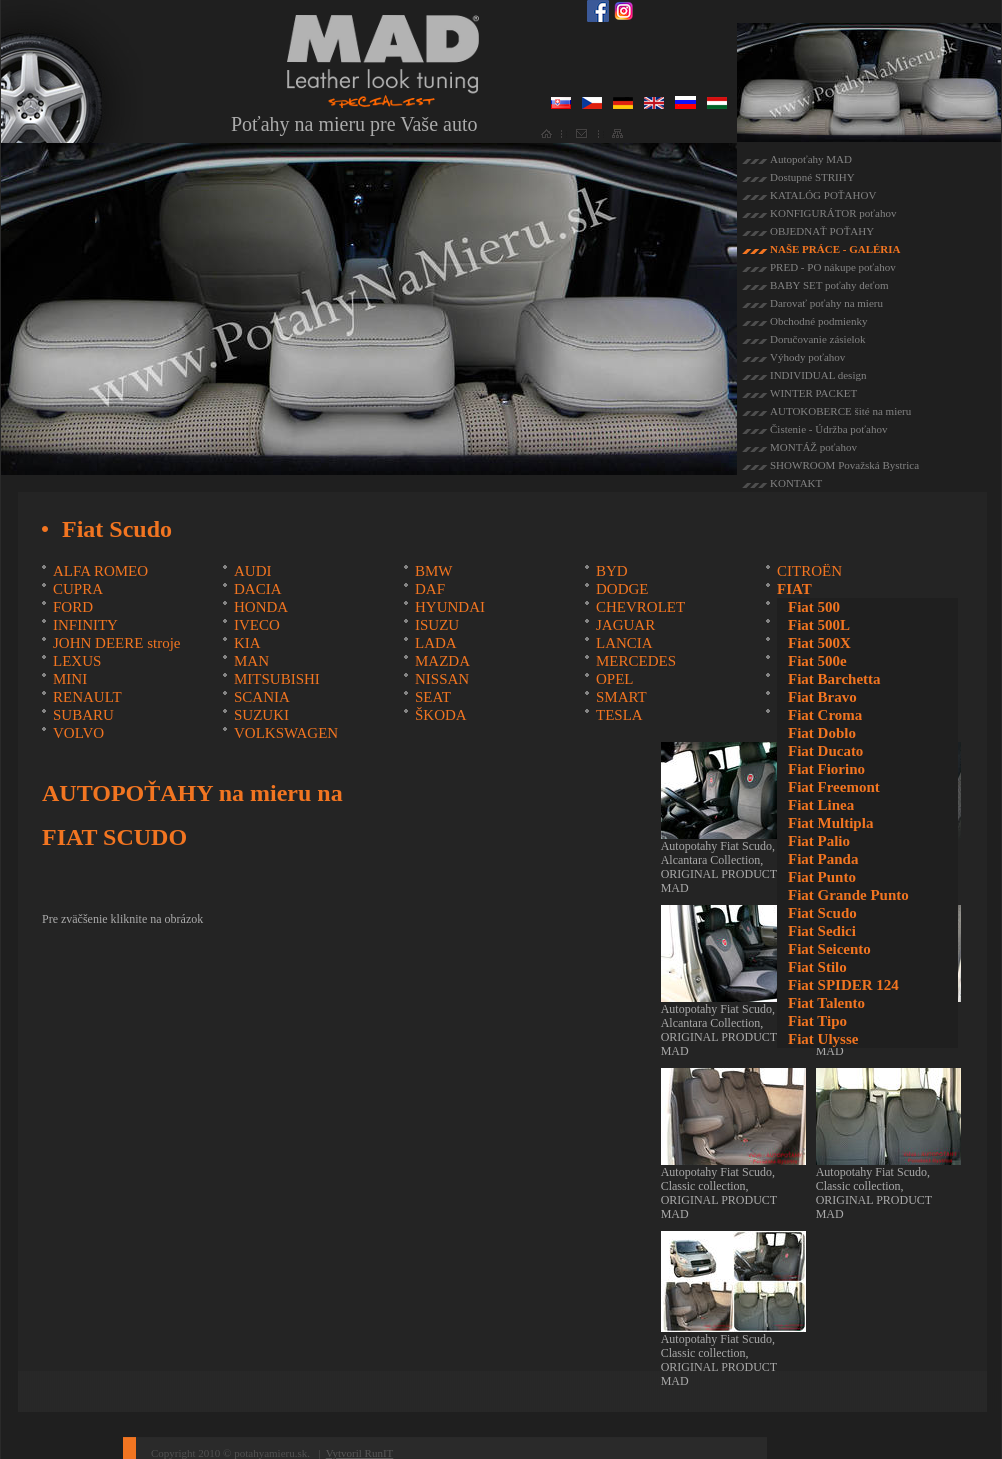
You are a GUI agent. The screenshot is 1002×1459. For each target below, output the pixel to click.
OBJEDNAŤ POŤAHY (822, 231)
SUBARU (83, 715)
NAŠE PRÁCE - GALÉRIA (835, 249)
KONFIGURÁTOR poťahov (833, 213)
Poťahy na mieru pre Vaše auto (354, 124)
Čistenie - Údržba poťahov (828, 429)
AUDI (253, 571)
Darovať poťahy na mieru (826, 303)
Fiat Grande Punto (848, 895)
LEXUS (77, 661)
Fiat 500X (819, 643)
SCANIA (262, 697)
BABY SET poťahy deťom (829, 285)
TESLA (619, 715)
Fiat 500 (814, 607)
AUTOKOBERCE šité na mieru (840, 411)
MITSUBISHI (277, 679)
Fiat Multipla (830, 823)
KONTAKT (796, 483)
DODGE (622, 589)
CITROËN (809, 571)
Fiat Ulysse (823, 1039)
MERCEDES (636, 661)
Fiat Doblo (822, 733)
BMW (434, 571)
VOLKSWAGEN (286, 733)
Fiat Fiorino (826, 769)
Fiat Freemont (834, 787)
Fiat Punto (822, 877)
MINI (70, 679)
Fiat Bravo (822, 697)
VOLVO (78, 733)
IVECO (257, 625)
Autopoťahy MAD (811, 159)
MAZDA (442, 661)
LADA (436, 643)
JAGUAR (625, 625)
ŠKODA (441, 715)
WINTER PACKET (813, 393)
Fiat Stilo (817, 967)
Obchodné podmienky (818, 321)
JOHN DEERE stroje (117, 643)
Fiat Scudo (822, 913)
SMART (621, 697)
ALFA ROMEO (100, 571)
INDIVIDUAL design (818, 375)
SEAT (433, 697)
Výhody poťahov (807, 357)
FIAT (794, 589)
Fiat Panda (823, 859)
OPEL (615, 679)
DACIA (258, 589)
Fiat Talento (826, 1003)
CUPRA (78, 589)
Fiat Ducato (825, 751)
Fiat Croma (825, 715)
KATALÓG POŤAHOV (823, 195)
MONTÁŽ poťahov (813, 447)
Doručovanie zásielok (818, 339)
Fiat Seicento (829, 949)
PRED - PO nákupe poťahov (833, 267)
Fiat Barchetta (834, 679)
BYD (612, 571)
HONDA (261, 607)
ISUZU (437, 625)
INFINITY (85, 625)
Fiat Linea (821, 805)
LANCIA (624, 643)
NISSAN (442, 679)
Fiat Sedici (822, 931)
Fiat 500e (817, 661)
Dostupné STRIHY (812, 177)
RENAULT (87, 697)
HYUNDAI (450, 607)
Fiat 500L (819, 625)
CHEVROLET (640, 607)
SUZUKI (261, 715)
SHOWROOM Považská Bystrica (844, 465)
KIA (247, 643)
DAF (430, 589)
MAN (251, 661)
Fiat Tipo (817, 1021)
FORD (73, 607)
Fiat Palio (819, 841)
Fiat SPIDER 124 (843, 985)
